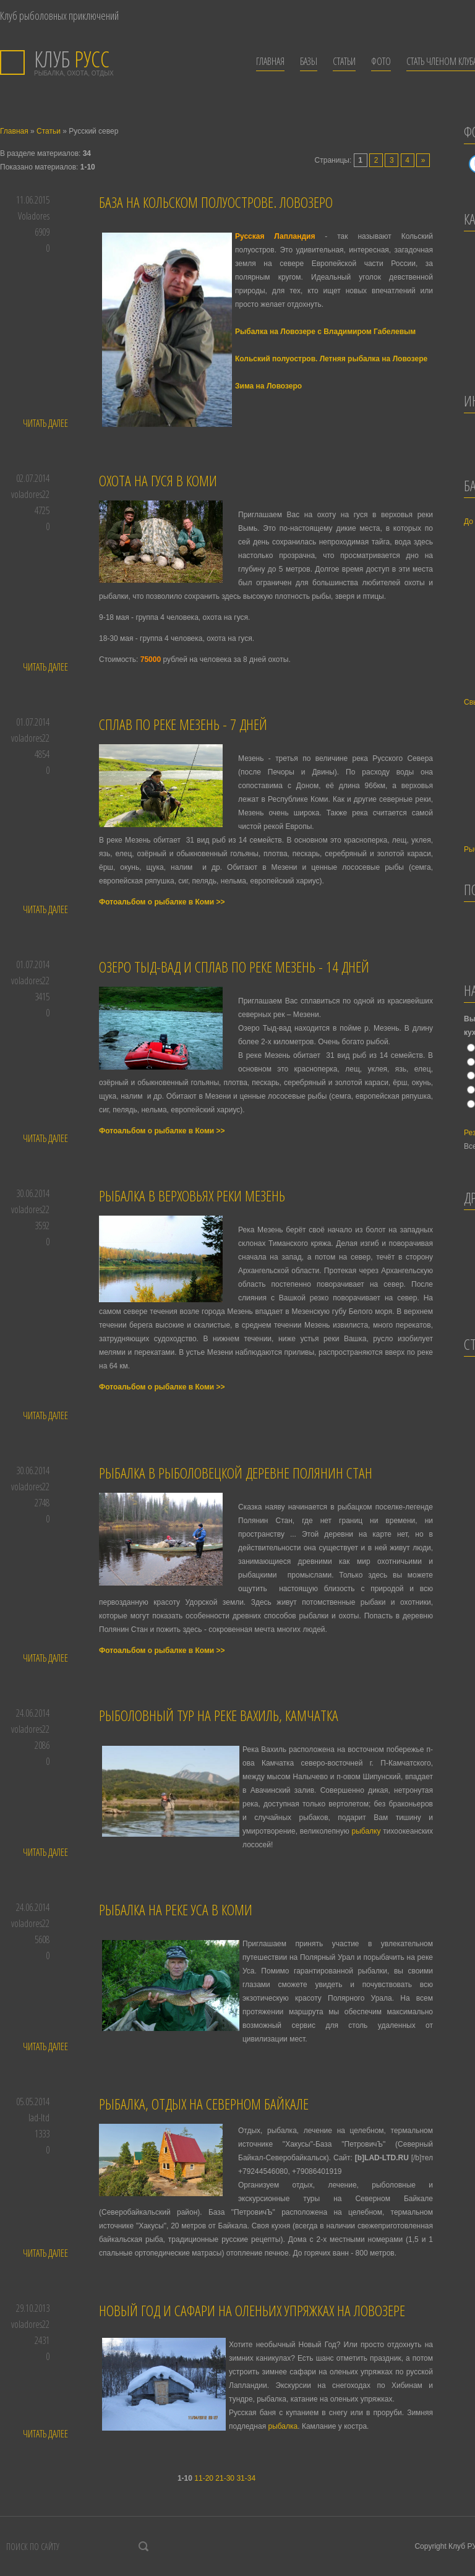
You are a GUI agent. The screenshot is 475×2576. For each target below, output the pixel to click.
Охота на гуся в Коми (158, 480)
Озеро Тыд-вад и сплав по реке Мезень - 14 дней (234, 966)
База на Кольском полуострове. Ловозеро (216, 202)
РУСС (71, 59)
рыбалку (365, 1831)
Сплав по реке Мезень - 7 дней (183, 724)
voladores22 (30, 494)
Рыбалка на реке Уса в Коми (175, 1909)
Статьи (48, 131)
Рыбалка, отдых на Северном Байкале (204, 2103)
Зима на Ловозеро (268, 386)
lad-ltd (38, 2117)
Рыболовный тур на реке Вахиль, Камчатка (218, 1715)
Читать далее (45, 423)
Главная (14, 131)
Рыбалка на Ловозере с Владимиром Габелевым (325, 331)
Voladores (33, 216)
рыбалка (282, 2426)
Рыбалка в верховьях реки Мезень (192, 1195)
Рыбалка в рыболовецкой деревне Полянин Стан (235, 1472)
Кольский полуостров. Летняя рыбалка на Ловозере (331, 358)
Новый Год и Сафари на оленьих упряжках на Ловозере (252, 2310)
